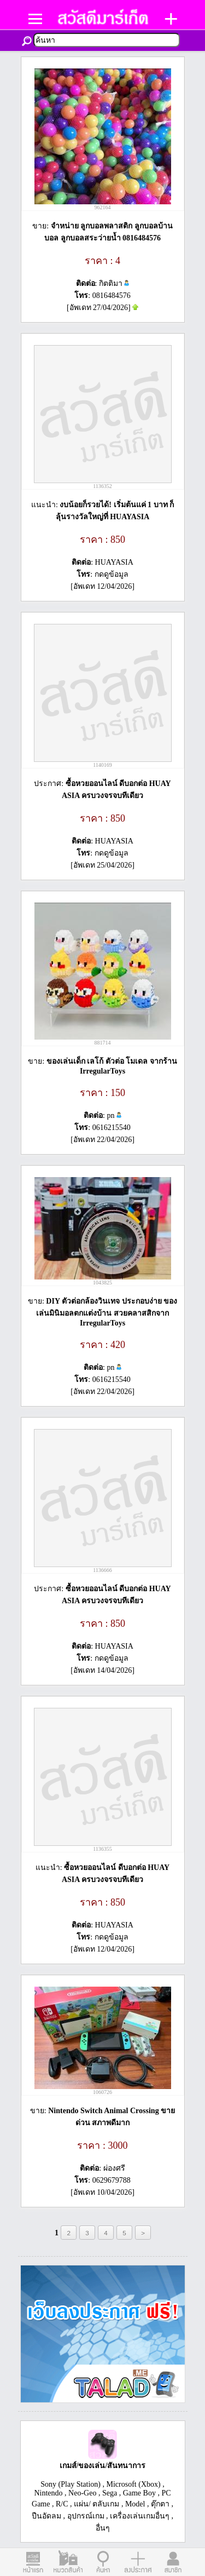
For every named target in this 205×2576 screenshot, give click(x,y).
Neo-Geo (82, 2493)
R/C (62, 2504)
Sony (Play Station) (70, 2484)
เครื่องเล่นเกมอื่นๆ (139, 2516)
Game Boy (139, 2493)
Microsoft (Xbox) (134, 2484)
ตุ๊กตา (160, 2504)
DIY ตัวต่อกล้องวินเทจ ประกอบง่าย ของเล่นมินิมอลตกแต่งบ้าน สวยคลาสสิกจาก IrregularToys (106, 1312)
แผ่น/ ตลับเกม (96, 2504)
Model (135, 2504)
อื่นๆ (103, 2528)
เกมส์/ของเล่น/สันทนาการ (103, 2466)
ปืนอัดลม (46, 2516)
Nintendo (48, 2493)
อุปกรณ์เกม (85, 2516)
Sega (109, 2493)
